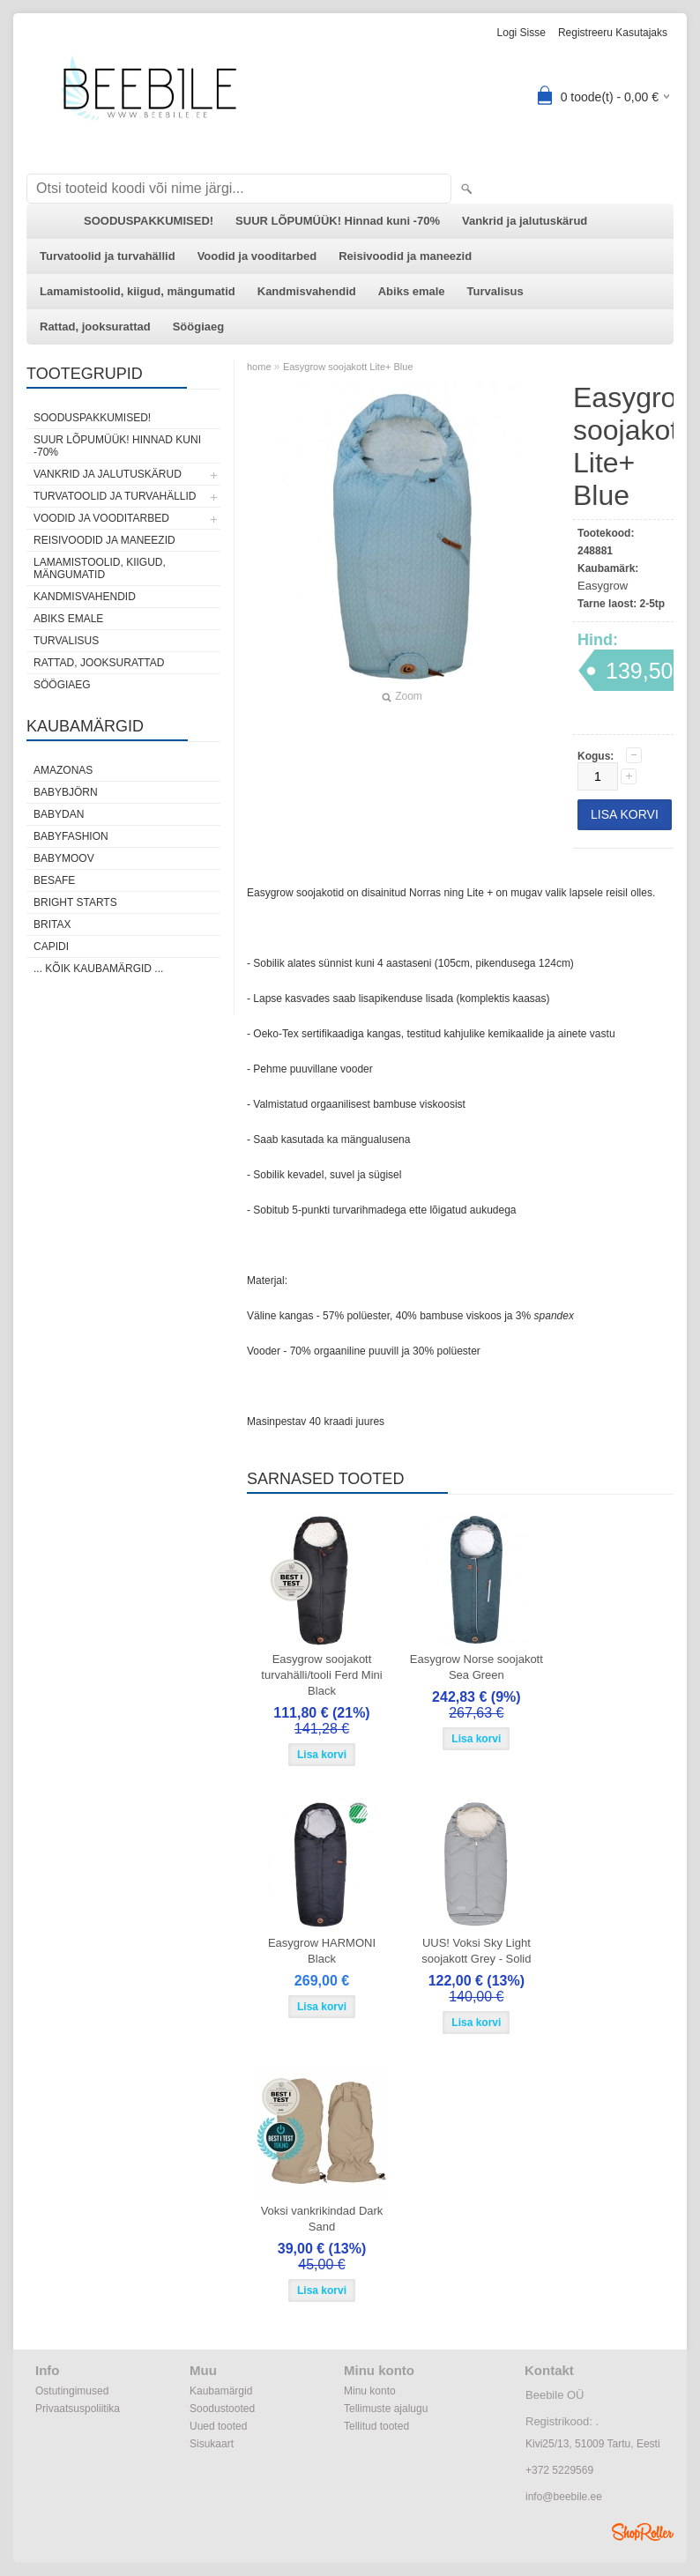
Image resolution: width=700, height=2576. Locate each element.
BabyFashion (71, 836)
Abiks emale (411, 291)
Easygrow (602, 585)
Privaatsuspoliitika (77, 2408)
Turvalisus (495, 291)
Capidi (51, 946)
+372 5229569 (559, 2470)
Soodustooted (222, 2408)
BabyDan (59, 814)
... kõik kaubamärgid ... (98, 968)
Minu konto (370, 2391)
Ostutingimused (71, 2391)
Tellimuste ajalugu (386, 2408)
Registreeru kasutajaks (612, 32)
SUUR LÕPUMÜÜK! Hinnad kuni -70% (337, 220)
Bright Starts (75, 902)
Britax (52, 924)
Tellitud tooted (376, 2426)
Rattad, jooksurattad (95, 326)
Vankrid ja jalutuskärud (524, 220)
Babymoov (64, 858)
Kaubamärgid (221, 2391)
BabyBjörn (66, 792)
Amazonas (63, 770)
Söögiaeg (199, 326)
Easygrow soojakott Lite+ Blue (348, 366)
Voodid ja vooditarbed (257, 256)
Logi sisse (521, 32)
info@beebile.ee (563, 2497)
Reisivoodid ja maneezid (405, 256)
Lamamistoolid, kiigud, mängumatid (137, 291)
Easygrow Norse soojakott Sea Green (476, 1666)
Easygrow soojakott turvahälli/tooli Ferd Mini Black (321, 1674)
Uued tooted (218, 2426)
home (259, 366)
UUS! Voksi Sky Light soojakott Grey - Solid (476, 1950)
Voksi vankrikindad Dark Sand (322, 2218)
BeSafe (54, 880)
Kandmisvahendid (306, 291)
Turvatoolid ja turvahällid (107, 256)
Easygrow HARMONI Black (322, 1950)
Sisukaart (212, 2444)
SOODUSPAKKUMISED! (148, 220)
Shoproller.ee (643, 2532)
